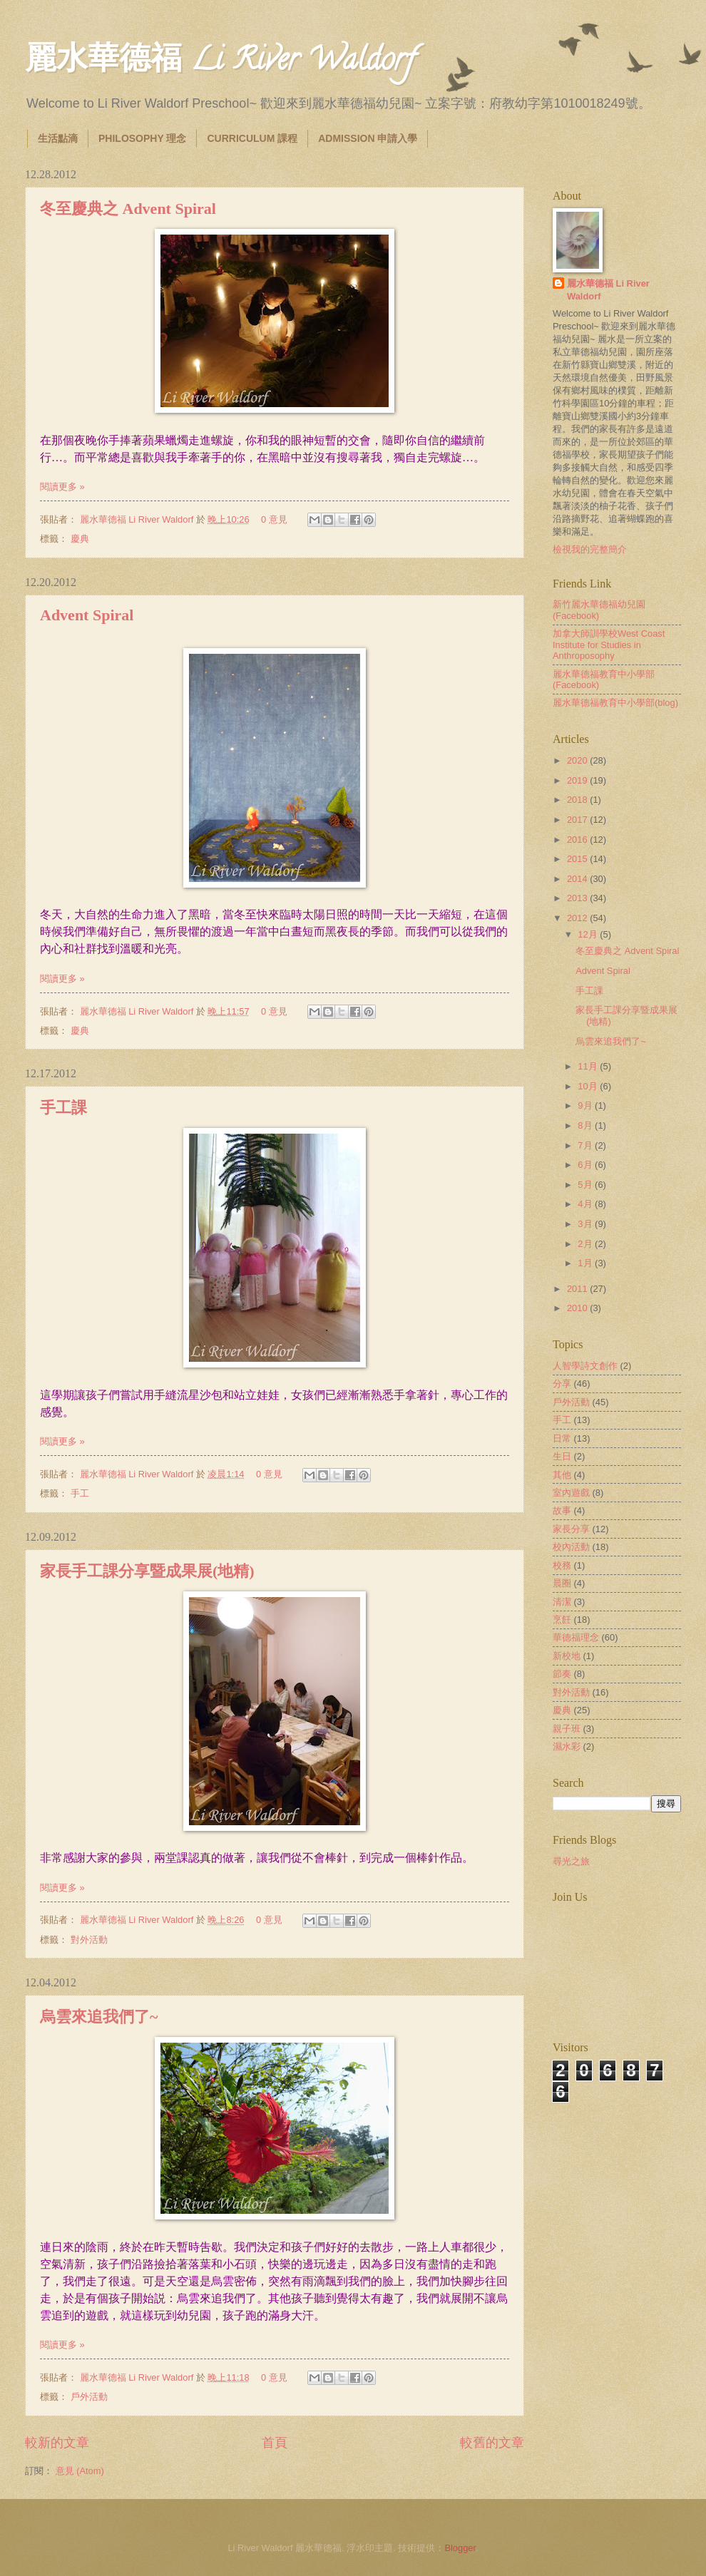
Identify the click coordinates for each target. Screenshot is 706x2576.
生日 (562, 1456)
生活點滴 (58, 138)
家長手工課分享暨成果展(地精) (147, 1571)
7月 (586, 1145)
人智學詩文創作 (585, 1365)
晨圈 (562, 1583)
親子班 (566, 1728)
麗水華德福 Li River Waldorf (219, 63)
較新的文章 (57, 2443)
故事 (562, 1510)
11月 (589, 1066)
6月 (586, 1164)
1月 (586, 1263)
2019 (578, 780)
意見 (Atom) (80, 2470)
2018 (578, 799)
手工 (80, 1493)
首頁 (274, 2443)
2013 (578, 898)
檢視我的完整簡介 (590, 549)
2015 (578, 858)
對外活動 (89, 1939)
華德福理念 (576, 1637)
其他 (562, 1474)
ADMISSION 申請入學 (367, 138)
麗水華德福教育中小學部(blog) (615, 702)
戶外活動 (89, 2396)
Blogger (460, 2547)
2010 (578, 1308)
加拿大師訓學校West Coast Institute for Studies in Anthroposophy (609, 644)
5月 (586, 1184)
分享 (562, 1383)
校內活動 (571, 1546)
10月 (589, 1086)
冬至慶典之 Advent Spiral (128, 208)
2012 (578, 918)
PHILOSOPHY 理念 (142, 138)
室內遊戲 (571, 1492)
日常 (562, 1438)
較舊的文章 (492, 2443)
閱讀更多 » (62, 486)
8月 (586, 1125)
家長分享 (571, 1529)
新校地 (566, 1656)
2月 (586, 1243)
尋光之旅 (571, 1861)
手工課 (63, 1108)
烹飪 (562, 1619)
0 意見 (274, 519)
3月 (586, 1223)
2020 (578, 760)
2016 (578, 839)
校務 (562, 1565)
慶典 (80, 538)
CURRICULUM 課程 (252, 138)
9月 (586, 1105)
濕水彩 (566, 1746)
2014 (578, 878)
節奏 (562, 1673)
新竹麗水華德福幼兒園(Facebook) (599, 609)
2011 (578, 1288)
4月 (586, 1204)
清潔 (562, 1601)
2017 (578, 819)
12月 (589, 934)
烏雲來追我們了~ (99, 2017)
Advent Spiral (86, 615)
